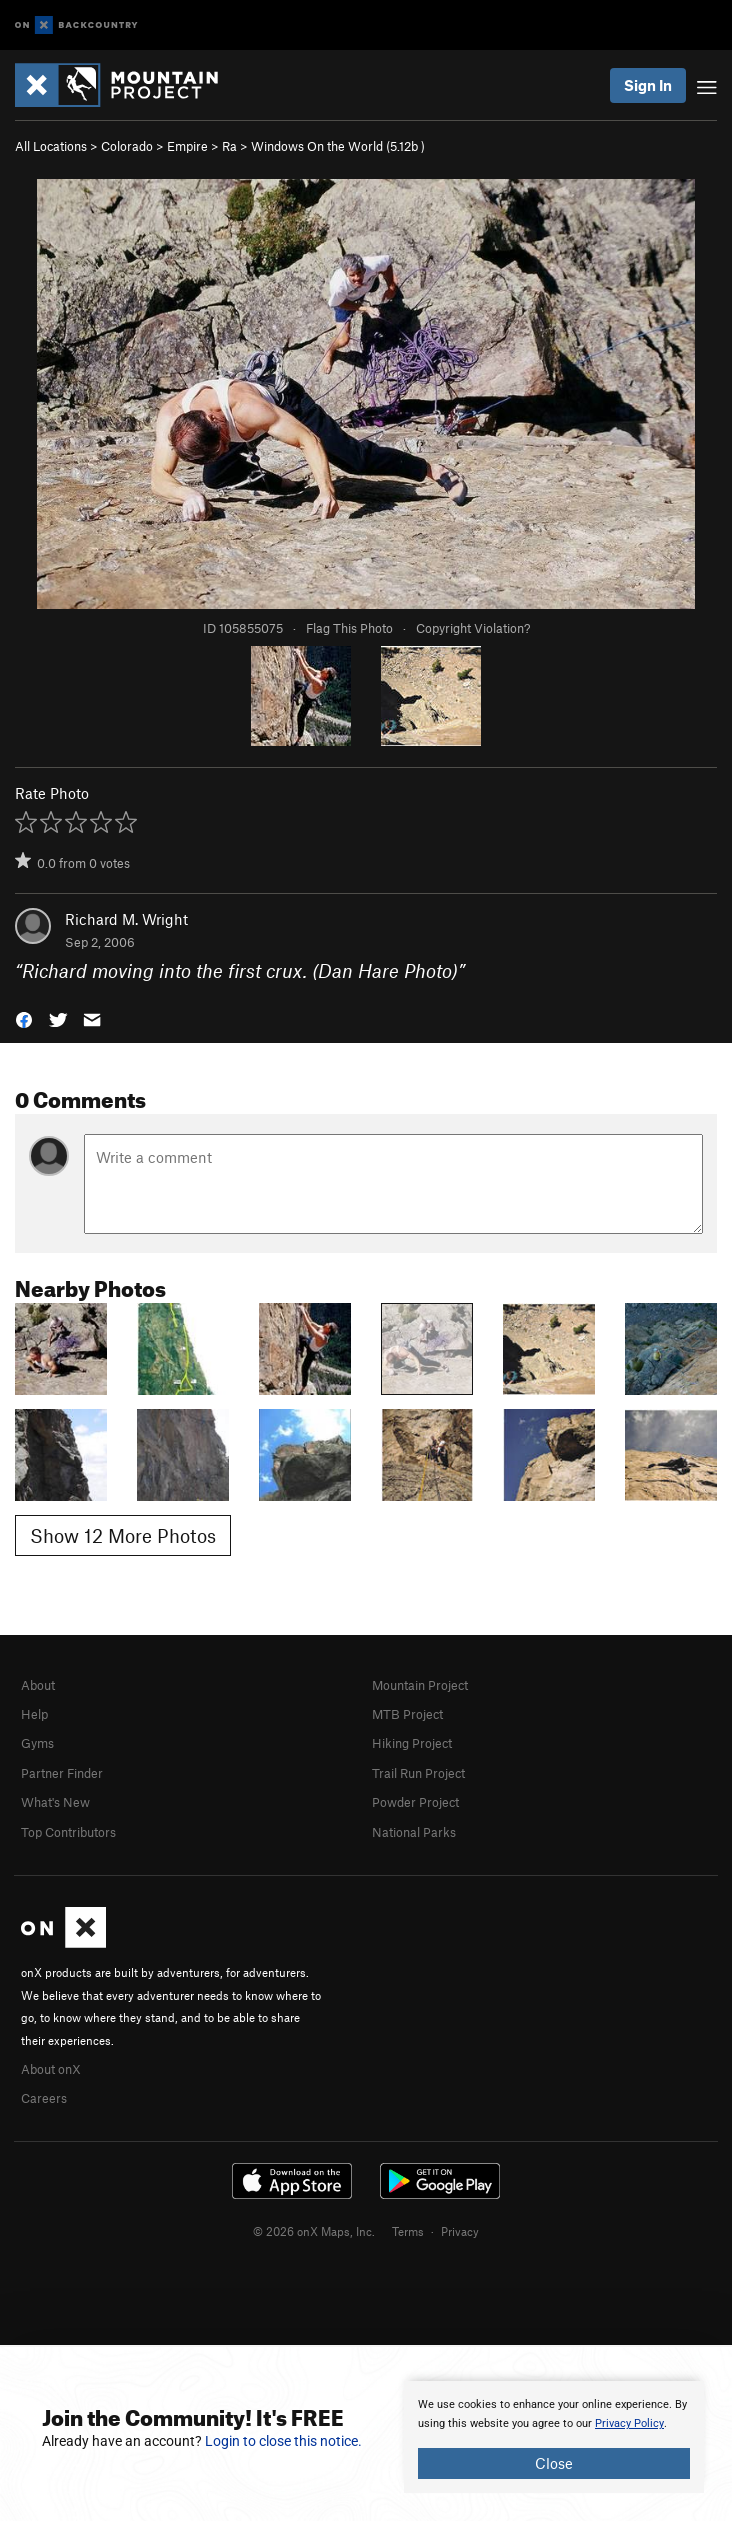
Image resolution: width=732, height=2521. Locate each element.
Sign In (648, 85)
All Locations (51, 146)
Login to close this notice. (283, 2441)
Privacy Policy (629, 2423)
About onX (51, 2069)
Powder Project (415, 1802)
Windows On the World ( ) (338, 146)
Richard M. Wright (126, 919)
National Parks (414, 1832)
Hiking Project (412, 1743)
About (38, 1685)
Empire (187, 146)
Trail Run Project (418, 1773)
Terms (408, 2231)
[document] (554, 2437)
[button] (24, 1017)
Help (34, 1714)
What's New (55, 1802)
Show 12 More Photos (123, 1535)
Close (554, 2463)
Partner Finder (62, 1773)
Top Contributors (68, 1832)
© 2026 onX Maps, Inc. (314, 2231)
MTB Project (407, 1714)
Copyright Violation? (473, 628)
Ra (229, 146)
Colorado (127, 146)
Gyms (37, 1743)
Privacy (460, 2231)
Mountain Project (420, 1685)
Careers (44, 2098)
